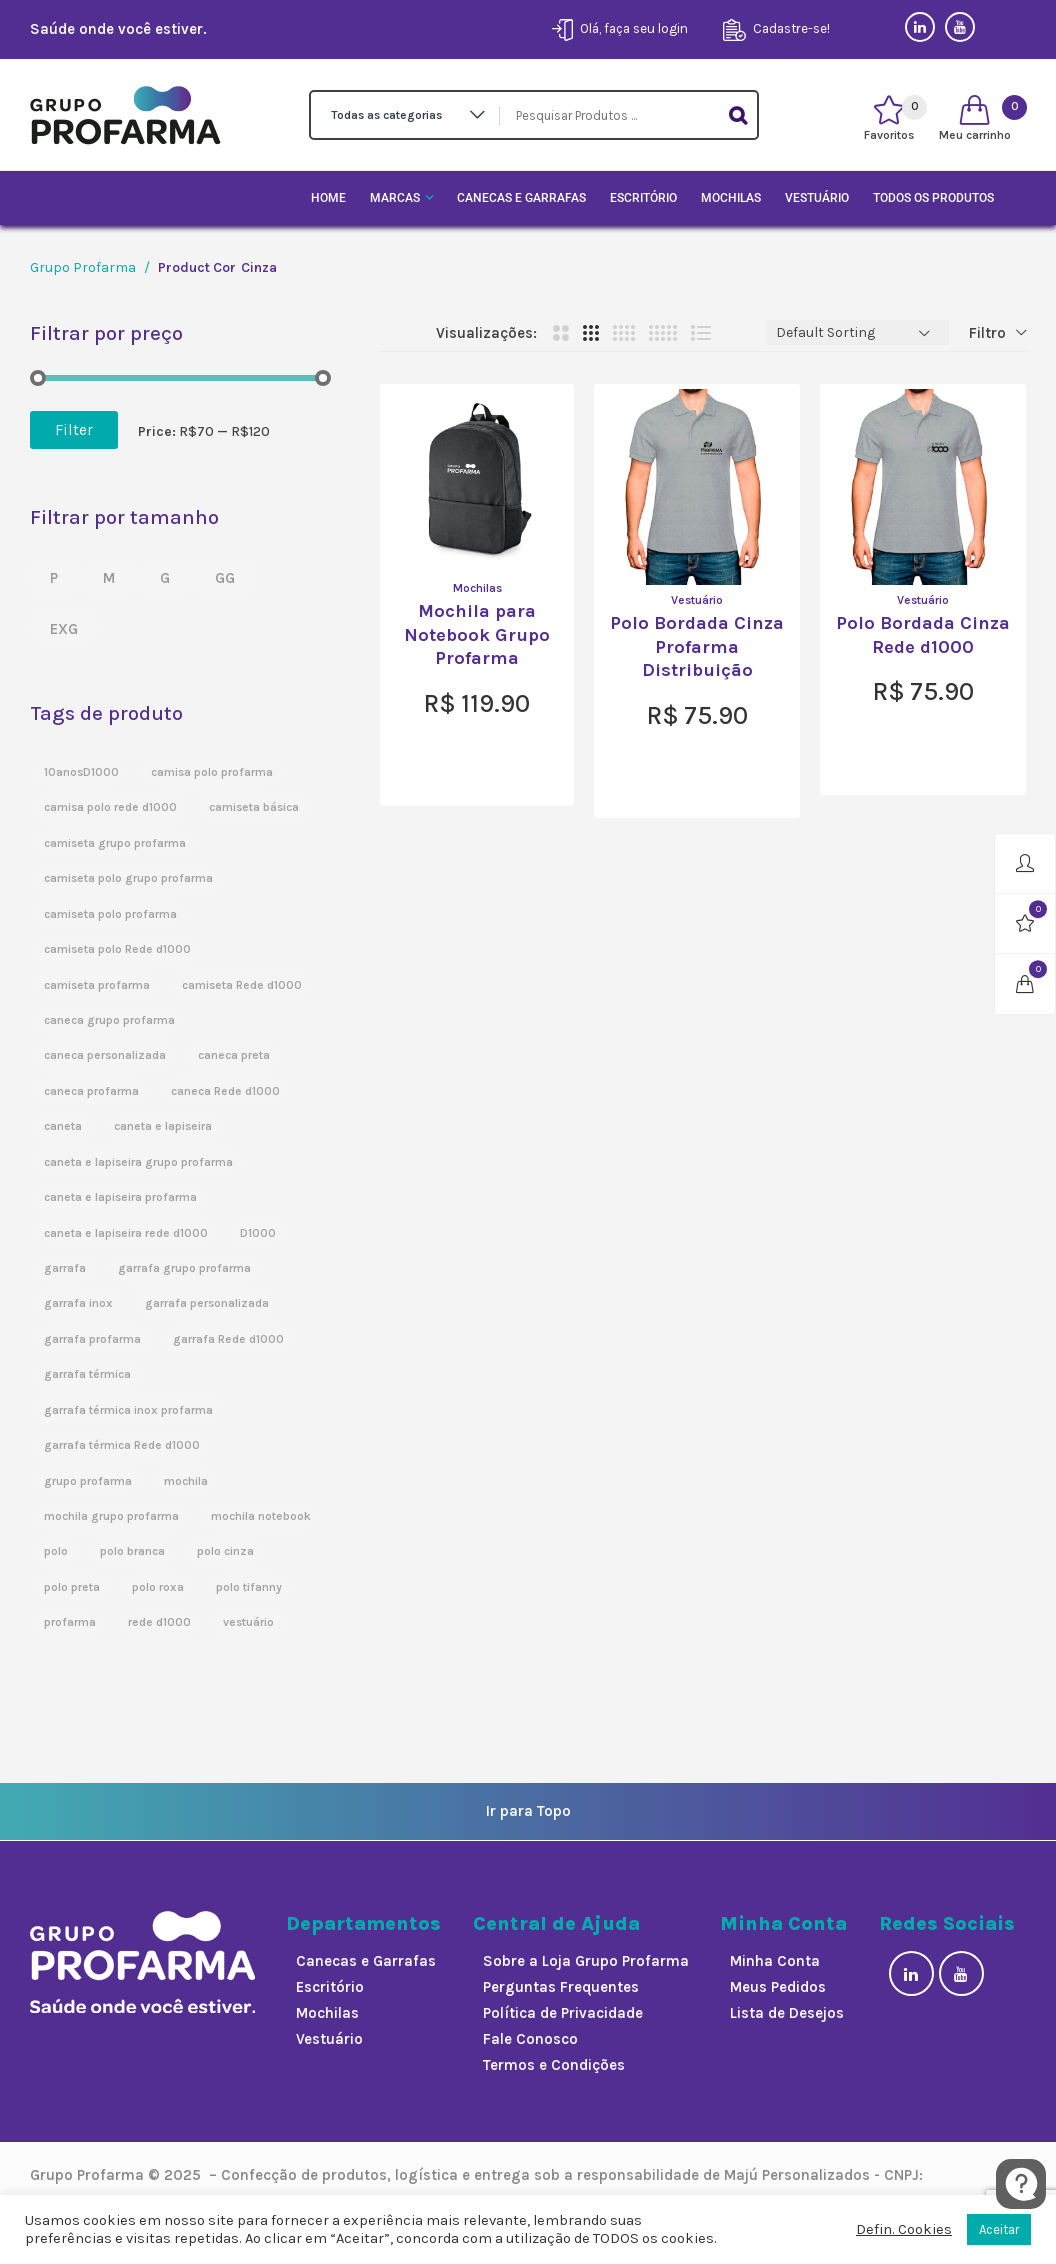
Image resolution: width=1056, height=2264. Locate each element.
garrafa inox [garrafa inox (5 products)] (78, 1303)
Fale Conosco (530, 2039)
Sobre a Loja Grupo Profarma (586, 1961)
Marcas (395, 198)
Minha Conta (775, 1961)
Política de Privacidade (563, 2013)
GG (225, 578)
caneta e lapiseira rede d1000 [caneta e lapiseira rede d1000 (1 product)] (126, 1233)
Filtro (987, 333)
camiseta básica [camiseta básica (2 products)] (254, 807)
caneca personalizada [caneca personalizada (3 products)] (105, 1055)
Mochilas (731, 198)
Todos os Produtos (933, 198)
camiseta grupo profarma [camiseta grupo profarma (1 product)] (115, 843)
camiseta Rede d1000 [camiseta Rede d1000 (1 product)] (242, 985)
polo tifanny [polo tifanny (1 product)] (249, 1587)
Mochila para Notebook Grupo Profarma (477, 634)
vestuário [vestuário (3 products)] (248, 1622)
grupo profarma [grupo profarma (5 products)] (88, 1481)
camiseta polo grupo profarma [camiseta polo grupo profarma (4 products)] (128, 878)
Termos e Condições (554, 2065)
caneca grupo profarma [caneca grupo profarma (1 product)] (109, 1020)
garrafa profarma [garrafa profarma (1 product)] (92, 1339)
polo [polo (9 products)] (56, 1551)
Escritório (643, 198)
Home (328, 198)
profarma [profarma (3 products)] (70, 1622)
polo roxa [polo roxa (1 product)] (158, 1587)
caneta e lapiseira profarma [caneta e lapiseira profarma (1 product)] (120, 1197)
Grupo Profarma (83, 267)
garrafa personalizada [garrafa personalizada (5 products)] (207, 1303)
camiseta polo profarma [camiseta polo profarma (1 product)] (110, 914)
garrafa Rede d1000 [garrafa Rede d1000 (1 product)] (228, 1339)
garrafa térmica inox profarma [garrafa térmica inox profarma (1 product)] (128, 1410)
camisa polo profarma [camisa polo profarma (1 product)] (212, 772)
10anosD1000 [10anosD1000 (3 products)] (81, 772)
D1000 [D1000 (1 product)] (258, 1233)
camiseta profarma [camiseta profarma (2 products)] (97, 985)
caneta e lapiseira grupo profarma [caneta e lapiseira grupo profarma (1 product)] (138, 1162)
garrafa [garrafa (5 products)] (65, 1268)
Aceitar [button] (999, 2229)
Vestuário (817, 198)
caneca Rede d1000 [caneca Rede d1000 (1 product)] (225, 1091)
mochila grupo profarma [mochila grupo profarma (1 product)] (111, 1516)
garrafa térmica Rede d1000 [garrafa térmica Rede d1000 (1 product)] (122, 1445)
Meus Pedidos (778, 1987)
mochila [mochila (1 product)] (186, 1481)
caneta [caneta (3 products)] (63, 1126)
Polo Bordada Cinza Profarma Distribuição (697, 646)
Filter (74, 430)
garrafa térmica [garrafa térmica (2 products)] (87, 1374)
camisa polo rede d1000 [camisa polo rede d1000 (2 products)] (110, 807)
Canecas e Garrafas (521, 198)
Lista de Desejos (787, 2013)
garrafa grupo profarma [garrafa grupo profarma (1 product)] (184, 1268)
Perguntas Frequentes (561, 1987)
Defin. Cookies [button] (904, 2229)
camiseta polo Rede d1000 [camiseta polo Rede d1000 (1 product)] (117, 949)
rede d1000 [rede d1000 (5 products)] (159, 1622)
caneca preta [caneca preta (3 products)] (234, 1055)
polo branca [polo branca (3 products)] (132, 1551)
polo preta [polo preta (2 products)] (72, 1587)
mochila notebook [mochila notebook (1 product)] (261, 1516)
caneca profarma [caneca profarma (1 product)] (91, 1091)
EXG (64, 629)
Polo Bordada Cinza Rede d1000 (923, 635)
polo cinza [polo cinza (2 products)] (225, 1551)
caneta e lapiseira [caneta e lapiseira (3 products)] (163, 1126)
